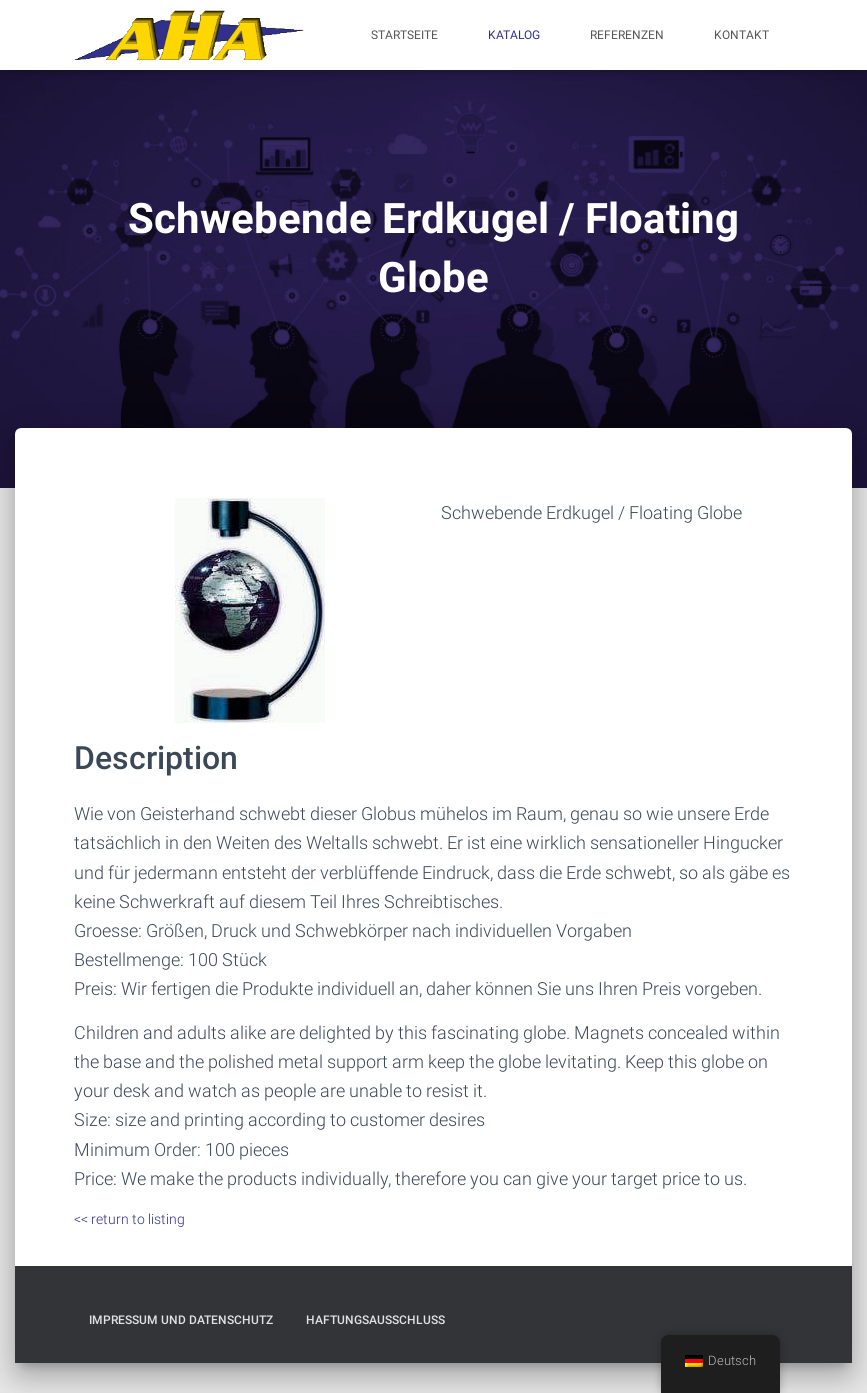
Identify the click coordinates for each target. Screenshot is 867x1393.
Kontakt (741, 35)
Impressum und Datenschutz (181, 1320)
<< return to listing (129, 1219)
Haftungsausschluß (375, 1320)
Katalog (514, 35)
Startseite (404, 35)
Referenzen (627, 35)
